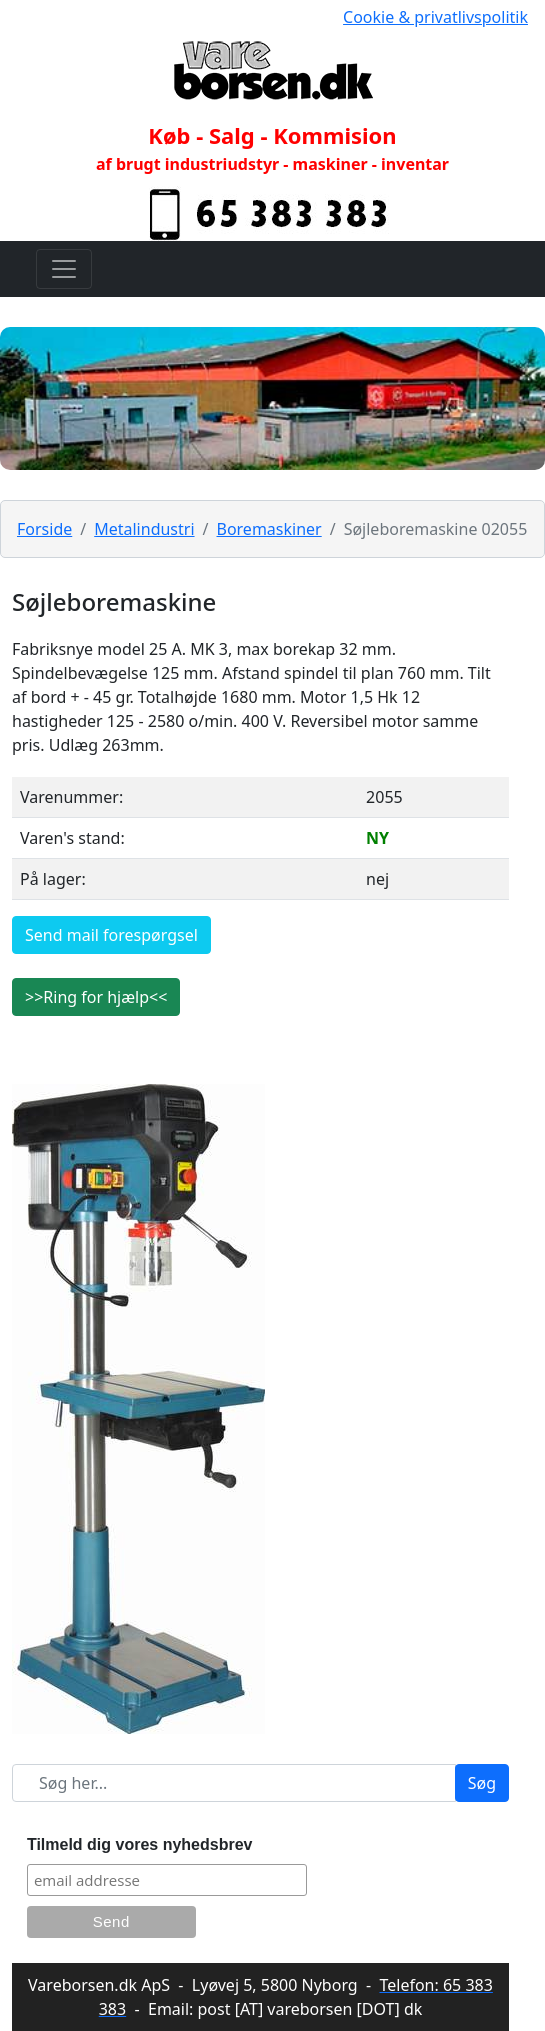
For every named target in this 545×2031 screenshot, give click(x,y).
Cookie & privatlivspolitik (435, 17)
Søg (482, 1783)
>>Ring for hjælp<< (96, 997)
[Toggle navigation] (64, 269)
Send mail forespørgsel (111, 935)
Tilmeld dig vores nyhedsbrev (140, 1844)
